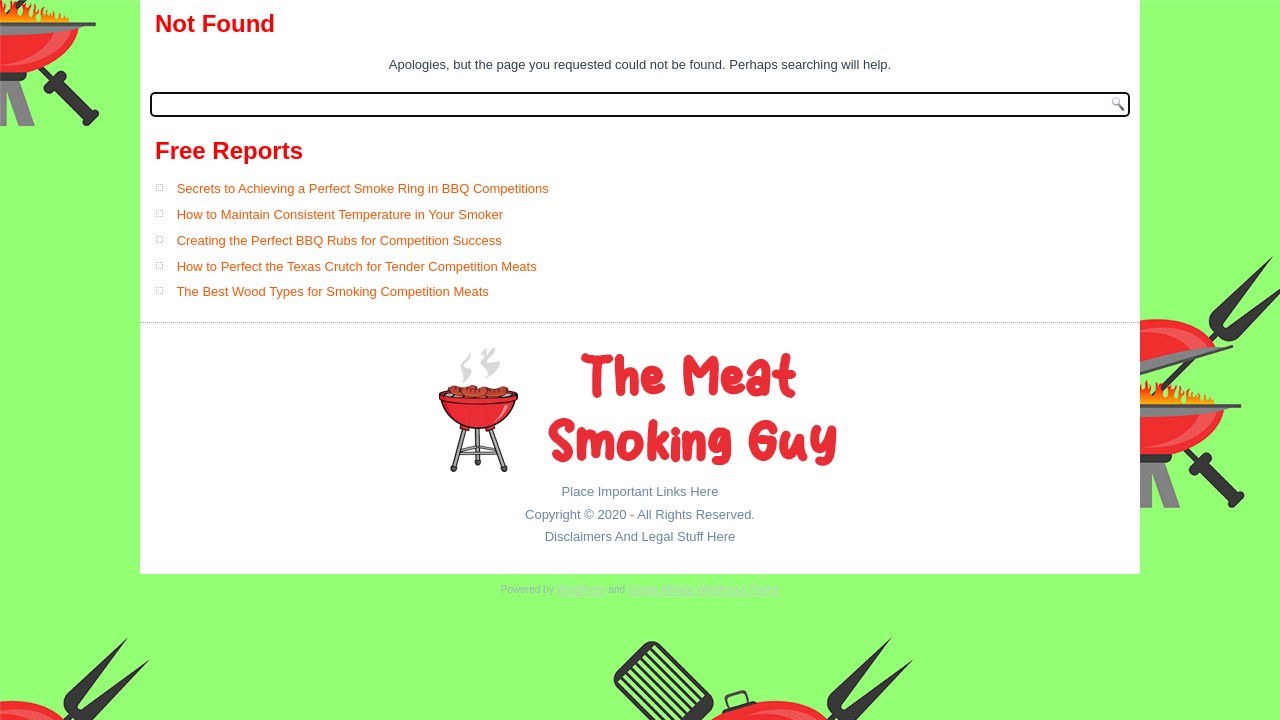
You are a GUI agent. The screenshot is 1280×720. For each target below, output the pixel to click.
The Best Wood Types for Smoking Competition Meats (332, 291)
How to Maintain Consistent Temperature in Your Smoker (340, 214)
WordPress (580, 589)
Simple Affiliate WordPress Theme (703, 589)
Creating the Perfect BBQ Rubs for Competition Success (339, 240)
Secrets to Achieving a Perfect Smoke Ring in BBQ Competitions (363, 188)
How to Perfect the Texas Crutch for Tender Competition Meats (357, 266)
